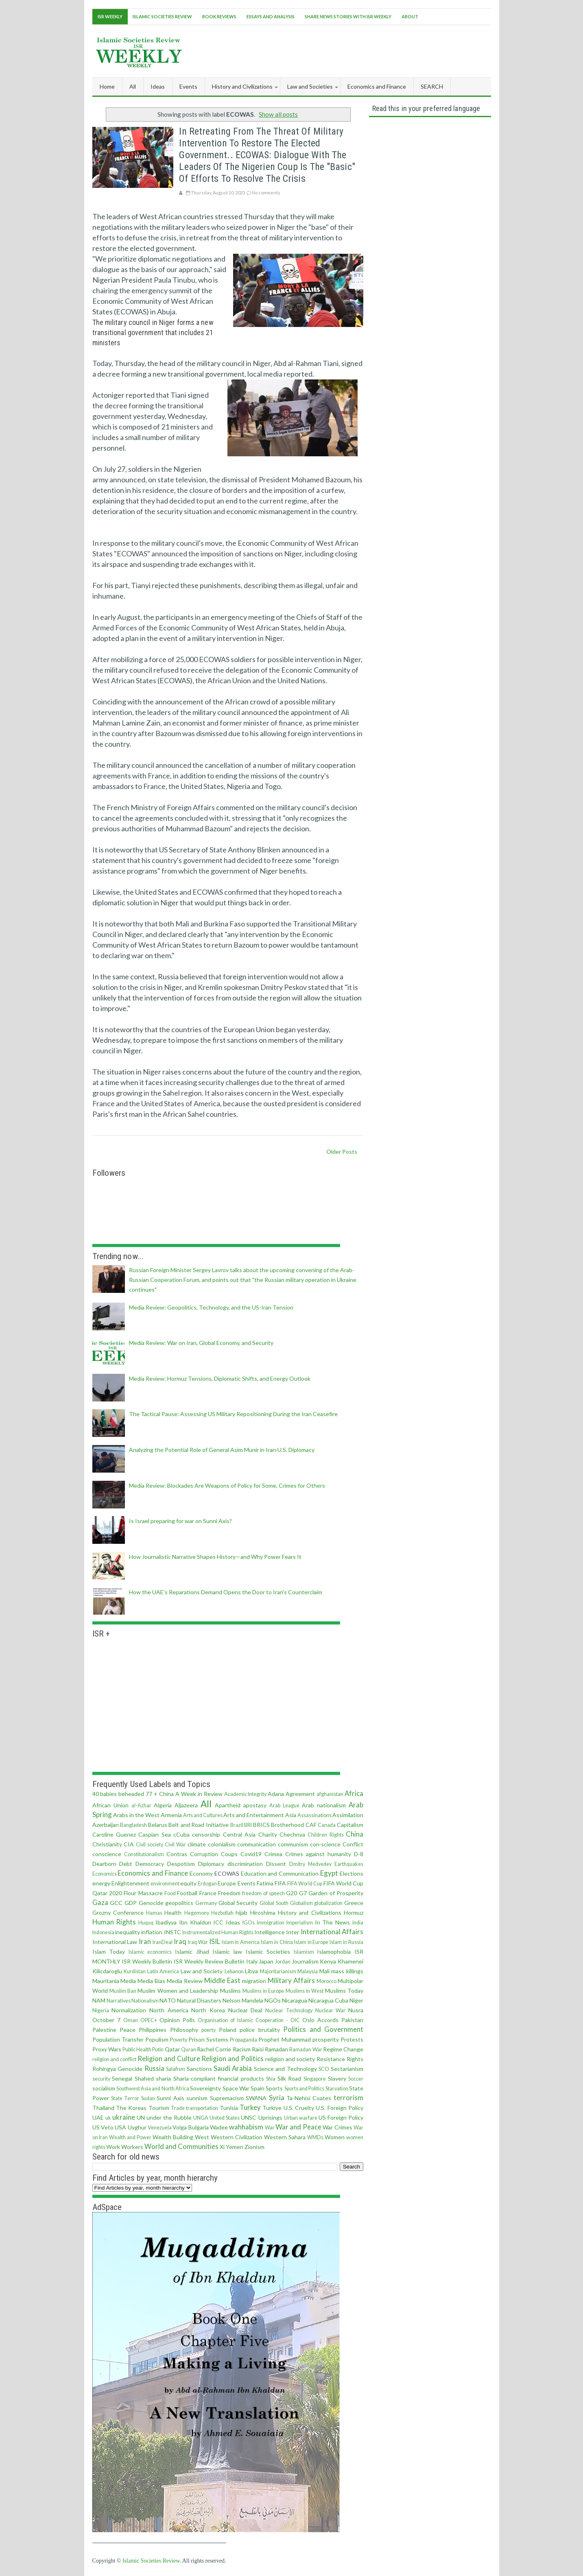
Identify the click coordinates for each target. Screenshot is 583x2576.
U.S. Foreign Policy (339, 2107)
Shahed (144, 2078)
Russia (154, 2068)
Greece (353, 1902)
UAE (98, 2117)
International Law (115, 1941)
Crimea (273, 1853)
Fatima (265, 1883)
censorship (206, 1834)
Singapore (315, 2079)
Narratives (119, 2001)
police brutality (259, 2029)
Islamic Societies (268, 1951)
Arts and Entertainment (253, 1814)
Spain (257, 2088)
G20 (291, 1893)
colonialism (222, 1844)
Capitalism (350, 1824)
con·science (325, 1844)
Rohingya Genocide (117, 2068)
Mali (324, 1971)
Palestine (104, 2029)
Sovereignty (205, 2088)
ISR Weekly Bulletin (147, 1961)
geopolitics (179, 1902)
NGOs (272, 2000)
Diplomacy (211, 1863)
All (132, 86)
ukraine (123, 2117)
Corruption (204, 1853)
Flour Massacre (143, 1893)
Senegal (122, 2078)
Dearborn (104, 1863)
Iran (145, 1941)
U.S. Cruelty (299, 2107)
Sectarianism (347, 2068)
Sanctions (199, 2068)
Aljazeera (186, 1805)
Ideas (233, 1922)
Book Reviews (219, 16)
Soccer (355, 2079)
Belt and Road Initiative (198, 1824)
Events (246, 1883)
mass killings (347, 1971)
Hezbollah (222, 1913)
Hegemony (196, 1913)
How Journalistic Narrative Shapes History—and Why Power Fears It (215, 1556)
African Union (110, 1805)
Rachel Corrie (214, 2049)
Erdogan (207, 1884)
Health (172, 1912)
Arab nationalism (324, 1805)
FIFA (280, 1883)
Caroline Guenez (114, 1834)
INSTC (172, 1932)
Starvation (336, 2089)
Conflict (353, 1844)
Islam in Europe (311, 1942)
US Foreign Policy (341, 2117)
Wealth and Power (130, 2137)
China (354, 1834)
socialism (103, 2088)
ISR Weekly (110, 16)
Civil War (175, 1845)
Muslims (230, 1990)
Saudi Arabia (233, 2068)
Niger (356, 2000)
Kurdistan (135, 1971)
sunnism (196, 2097)
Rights (355, 2058)
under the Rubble (169, 2117)
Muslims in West (305, 1991)
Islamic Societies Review (162, 16)
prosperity (325, 2039)
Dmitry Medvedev (310, 1864)
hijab (241, 1912)
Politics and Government (323, 2029)
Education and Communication (280, 1873)
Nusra (355, 2010)
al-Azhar (141, 1805)
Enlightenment (130, 1883)
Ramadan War (305, 2049)
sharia (163, 2078)
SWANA (256, 2097)
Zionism (254, 2146)
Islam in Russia (346, 1942)
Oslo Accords (320, 2019)
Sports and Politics (304, 2089)
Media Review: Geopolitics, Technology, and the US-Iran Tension (211, 1307)
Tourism (158, 2107)
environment (165, 1884)
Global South (274, 1903)
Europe (227, 1883)
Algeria (163, 1805)
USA (120, 2127)
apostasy (254, 1805)
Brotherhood (287, 1824)
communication (256, 1844)
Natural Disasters (199, 2000)
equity (188, 1883)
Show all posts (278, 114)
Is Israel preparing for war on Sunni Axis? (180, 1520)
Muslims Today (344, 1990)
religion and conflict (114, 2059)
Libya (251, 1971)
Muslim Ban (122, 1991)
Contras (176, 1853)
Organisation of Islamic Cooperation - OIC (249, 2020)
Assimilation (347, 1814)
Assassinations (314, 1815)
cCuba (181, 1834)
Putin (158, 2049)
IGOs (248, 1923)
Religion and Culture (169, 2058)
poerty (208, 2030)
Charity (267, 1834)
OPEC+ (148, 2020)
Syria (276, 2097)
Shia (270, 2079)
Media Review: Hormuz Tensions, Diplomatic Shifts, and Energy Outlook (219, 1378)
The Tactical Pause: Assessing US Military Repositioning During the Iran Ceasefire (233, 1413)
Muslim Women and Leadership (178, 1990)
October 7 (106, 2019)
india (357, 1923)
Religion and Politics (232, 2058)
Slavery (337, 2078)
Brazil (236, 1825)
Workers (132, 2146)
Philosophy (184, 2029)
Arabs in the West (136, 1814)
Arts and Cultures (203, 1815)
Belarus (157, 1824)
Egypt (329, 1873)
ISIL (214, 1941)
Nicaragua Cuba (328, 2000)
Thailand (103, 2107)
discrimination (245, 1863)
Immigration (270, 1923)
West (202, 2137)
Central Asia (239, 1834)
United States (225, 2118)
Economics (104, 1874)
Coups (229, 1853)
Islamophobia (334, 1951)
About (410, 16)
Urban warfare (300, 2118)
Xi (222, 2146)
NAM (98, 2000)
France (207, 1893)
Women (335, 2137)
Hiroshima (262, 1912)
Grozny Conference (118, 1912)
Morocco (326, 1981)
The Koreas (131, 2107)
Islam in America (241, 1942)
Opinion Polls (177, 2019)
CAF (311, 1824)
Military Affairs (291, 1980)
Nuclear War (330, 2010)
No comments (266, 192)
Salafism (175, 2069)
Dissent (276, 1863)
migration (254, 1980)
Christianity (107, 1844)
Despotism (181, 1863)
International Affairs (332, 1931)
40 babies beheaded (118, 1793)
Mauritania (105, 1980)
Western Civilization (236, 2137)
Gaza (100, 1902)
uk (108, 2118)
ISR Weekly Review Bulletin (209, 1961)
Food (170, 1893)
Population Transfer (118, 2039)
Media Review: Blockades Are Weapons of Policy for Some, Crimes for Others (227, 1485)
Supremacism (227, 2097)
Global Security (238, 1902)
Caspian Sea (154, 1834)
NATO (167, 2000)
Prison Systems (208, 2039)
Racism (242, 2049)
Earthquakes (348, 1864)
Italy (252, 1961)
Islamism (304, 1952)
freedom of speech (263, 1893)
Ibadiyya (166, 1922)
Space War (236, 2088)
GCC (116, 1902)
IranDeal (162, 1942)
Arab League (284, 1805)
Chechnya (292, 1834)
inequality (127, 1932)
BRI (248, 1825)
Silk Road (289, 2078)
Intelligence (269, 1932)
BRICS (261, 1824)
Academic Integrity (245, 1794)
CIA (129, 1844)
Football (187, 1893)
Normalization (128, 2010)
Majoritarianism (278, 1971)
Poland (227, 2029)
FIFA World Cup (304, 1884)
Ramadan (276, 2049)
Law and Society (202, 1971)
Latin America (163, 1971)
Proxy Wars (106, 2049)
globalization (328, 1903)
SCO (324, 2069)
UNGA (200, 2118)
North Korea (208, 2010)
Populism (156, 2039)
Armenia (171, 1814)
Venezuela (160, 2128)
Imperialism (299, 1923)
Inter (292, 1932)
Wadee (219, 2127)
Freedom (229, 1893)
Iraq (180, 1941)
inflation (151, 1932)
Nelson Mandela (243, 2000)
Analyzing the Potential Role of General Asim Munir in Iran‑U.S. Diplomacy (222, 1449)
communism (293, 1844)
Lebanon (234, 1971)
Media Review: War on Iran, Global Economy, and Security (201, 1342)
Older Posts (341, 1151)
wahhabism (246, 2127)
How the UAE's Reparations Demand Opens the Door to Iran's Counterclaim (225, 1592)
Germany (206, 1903)
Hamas (154, 1913)
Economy (201, 1873)
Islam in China (277, 1942)
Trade (178, 2108)
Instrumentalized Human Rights (217, 1932)
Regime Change (343, 2049)
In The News (332, 1922)
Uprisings (270, 2117)
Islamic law (227, 1951)
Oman (130, 2020)
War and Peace (298, 2127)
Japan (266, 1961)
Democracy (149, 1863)
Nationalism (145, 2001)
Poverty (178, 2040)
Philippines (152, 2029)
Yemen (234, 2146)
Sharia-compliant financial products (218, 2078)
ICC (218, 1922)
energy (101, 1883)
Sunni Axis (170, 2097)
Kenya (328, 1961)
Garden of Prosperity (335, 1893)
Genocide (151, 1902)
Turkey (250, 2107)
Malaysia (307, 1971)
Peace (127, 2029)
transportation (202, 2108)
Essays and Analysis (271, 16)
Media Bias (151, 1980)
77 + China (160, 1793)
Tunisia (229, 2107)
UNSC (248, 2117)
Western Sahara (285, 2137)
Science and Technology (285, 2068)
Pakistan (352, 2019)
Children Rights (325, 1835)
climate (197, 1844)
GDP (130, 1902)
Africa (354, 1793)
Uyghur (137, 2127)
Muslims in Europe (263, 1991)
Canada (327, 1825)
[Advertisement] (343, 50)
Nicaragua (294, 2000)
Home (107, 86)
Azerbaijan (105, 1824)
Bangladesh (133, 1825)
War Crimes (337, 2127)
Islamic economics (150, 1952)
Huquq (145, 1923)
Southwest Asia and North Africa (152, 2089)
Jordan (282, 1962)
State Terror (125, 2098)
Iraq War (198, 1942)
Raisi (258, 2049)
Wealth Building (173, 2137)
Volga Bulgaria (190, 2127)
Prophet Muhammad (284, 2039)
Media (128, 1980)
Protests (352, 2039)
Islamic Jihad (192, 1951)
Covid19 (251, 1853)
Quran (188, 2049)
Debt (125, 1863)
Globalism (301, 1903)
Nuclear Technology (288, 2010)
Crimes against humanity (318, 1853)
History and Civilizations (309, 1912)
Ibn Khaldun (195, 1922)
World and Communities (181, 2146)
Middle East (222, 1980)
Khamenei (350, 1961)
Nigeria (100, 2010)
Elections (351, 1873)
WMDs (315, 2137)
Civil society (149, 1845)
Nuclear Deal (245, 2010)
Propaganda (243, 2040)
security (101, 2079)
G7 (303, 1893)
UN (141, 2117)
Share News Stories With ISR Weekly (348, 16)
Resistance (331, 2058)
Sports (274, 2088)
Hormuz (353, 1912)
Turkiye (272, 2107)
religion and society (290, 2058)
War (270, 2128)
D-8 (358, 1853)
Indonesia (103, 1932)
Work (113, 2146)
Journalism (305, 1961)
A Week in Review (199, 1793)
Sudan (148, 2098)
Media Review (185, 1980)
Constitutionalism (144, 1854)
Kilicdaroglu (107, 1971)
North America (168, 2010)
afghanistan (330, 1794)
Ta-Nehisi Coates (308, 2097)
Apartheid (227, 1805)
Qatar (172, 2049)
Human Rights (114, 1922)
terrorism (348, 2097)
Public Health (136, 2049)
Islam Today (108, 1951)
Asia (290, 1814)
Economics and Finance (153, 1873)
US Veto (103, 2127)
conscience (106, 1853)
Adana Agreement (291, 1793)
